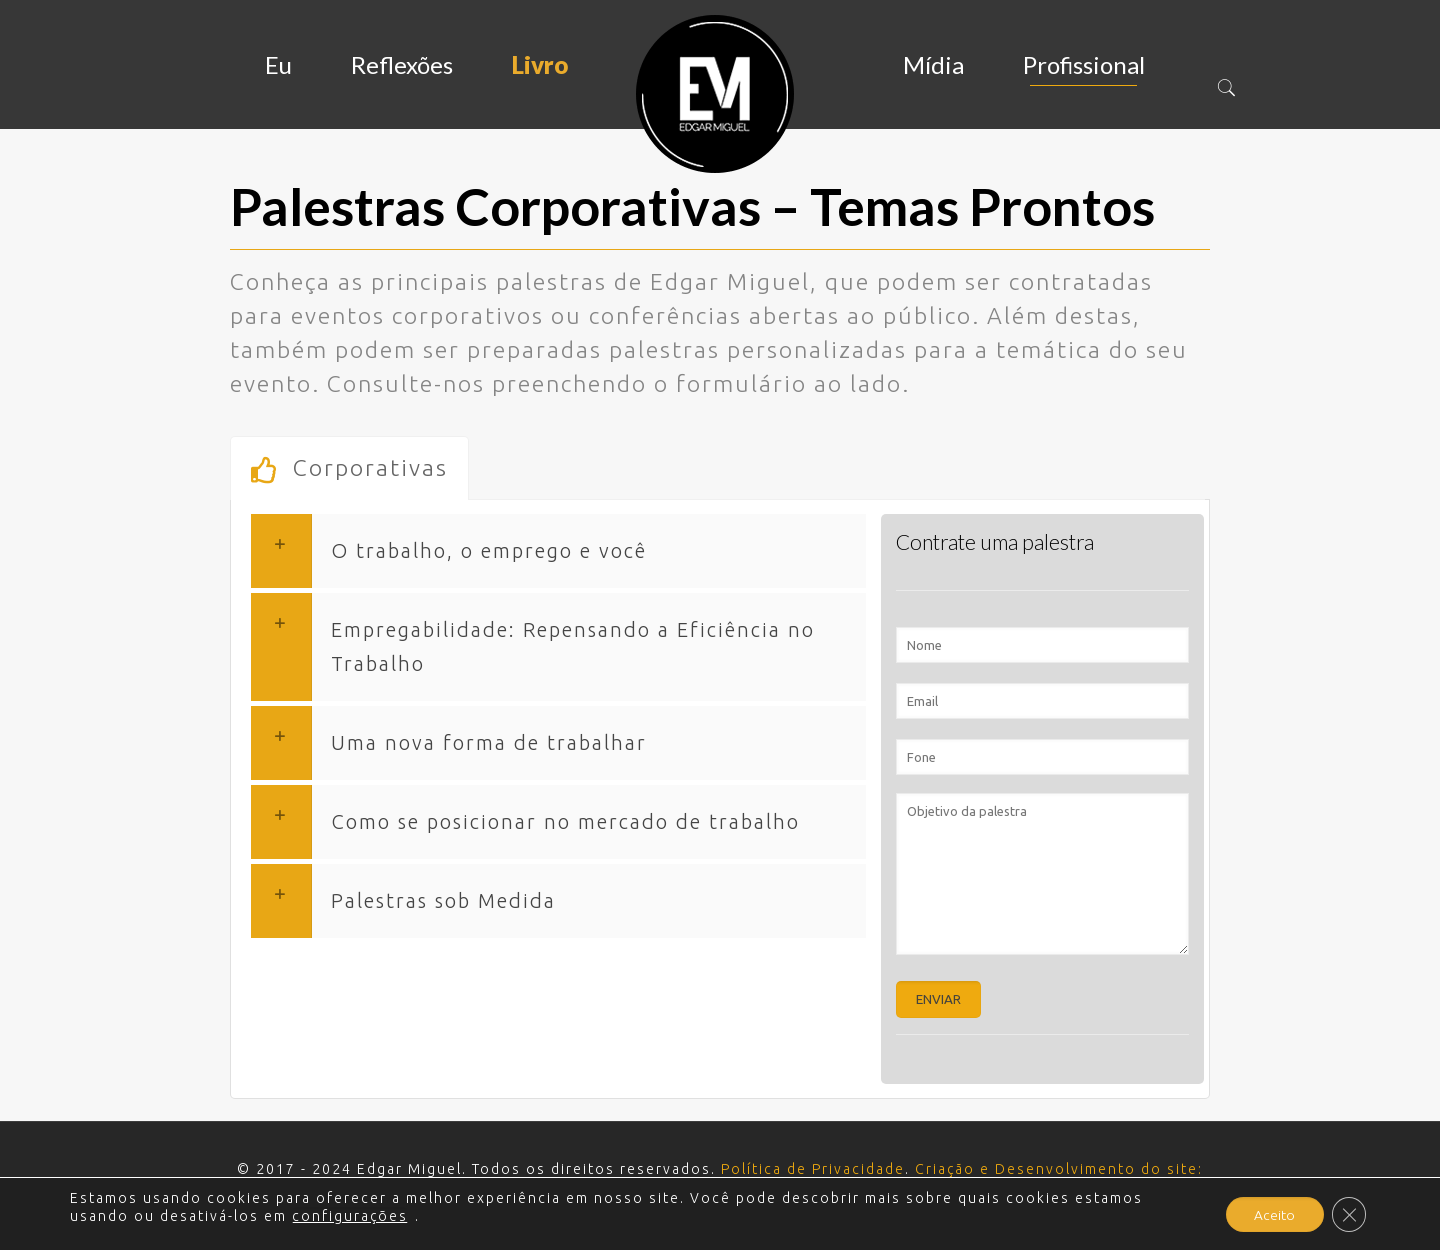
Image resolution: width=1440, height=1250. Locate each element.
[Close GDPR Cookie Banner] (1348, 1215)
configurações (350, 1216)
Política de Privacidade (813, 1169)
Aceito (1271, 1215)
